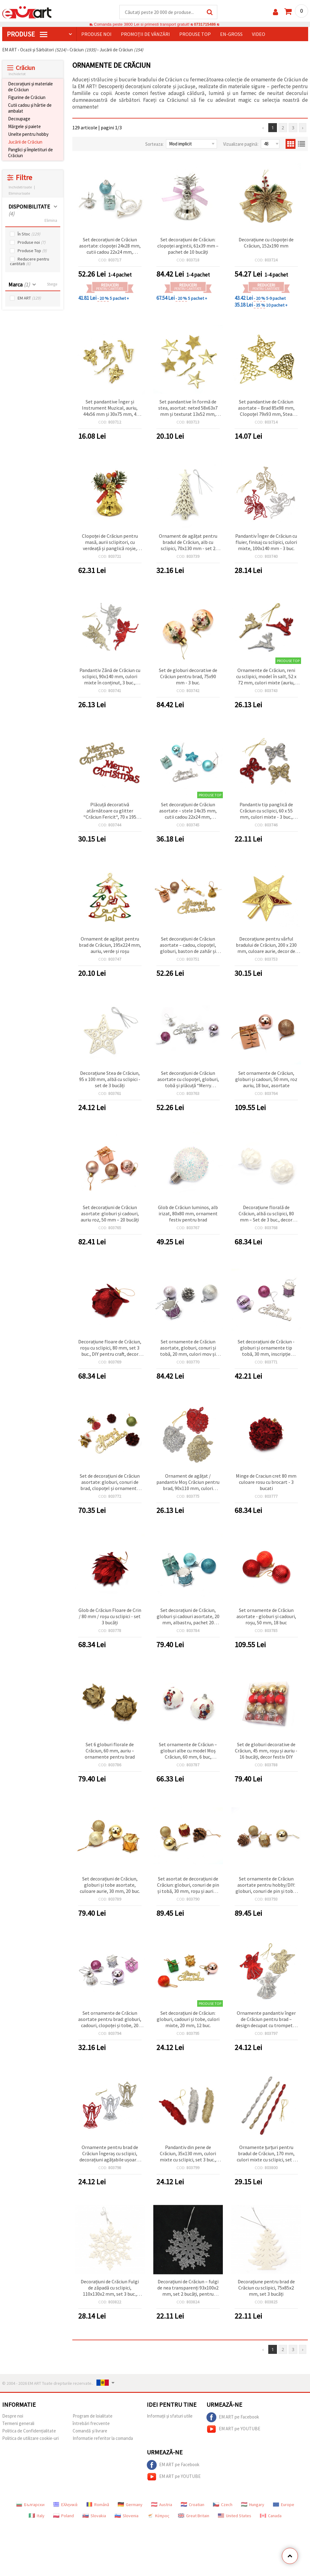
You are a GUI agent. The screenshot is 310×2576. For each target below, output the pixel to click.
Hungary (252, 2505)
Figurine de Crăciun (26, 98)
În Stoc (29, 234)
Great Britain (193, 2516)
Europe (283, 2505)
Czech (222, 2505)
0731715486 (204, 24)
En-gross (231, 34)
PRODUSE (27, 34)
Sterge (52, 284)
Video (258, 34)
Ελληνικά (65, 2505)
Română (97, 2505)
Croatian (192, 2505)
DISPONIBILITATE (29, 210)
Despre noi (12, 2416)
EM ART (29, 298)
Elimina (51, 220)
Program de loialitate (93, 2416)
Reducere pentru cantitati (29, 261)
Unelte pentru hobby (28, 134)
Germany (130, 2505)
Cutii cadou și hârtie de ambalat (30, 108)
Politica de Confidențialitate (29, 2431)
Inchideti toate (20, 187)
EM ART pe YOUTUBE (233, 2429)
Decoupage (19, 119)
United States (234, 2516)
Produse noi (96, 34)
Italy (37, 2516)
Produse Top (32, 251)
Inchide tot (17, 74)
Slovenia (126, 2516)
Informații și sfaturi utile (170, 2416)
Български (30, 2505)
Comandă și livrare (90, 2431)
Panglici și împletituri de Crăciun (30, 153)
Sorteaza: (154, 144)
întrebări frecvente (91, 2424)
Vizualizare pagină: (240, 144)
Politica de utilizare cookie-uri (30, 2438)
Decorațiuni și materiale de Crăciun (30, 87)
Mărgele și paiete (24, 127)
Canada (271, 2516)
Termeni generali (18, 2424)
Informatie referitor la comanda (103, 2438)
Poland (63, 2516)
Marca (19, 284)
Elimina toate (19, 193)
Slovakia (94, 2516)
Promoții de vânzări (145, 34)
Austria (161, 2505)
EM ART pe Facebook (232, 2418)
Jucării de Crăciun (25, 142)
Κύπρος (158, 2516)
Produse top (195, 34)
